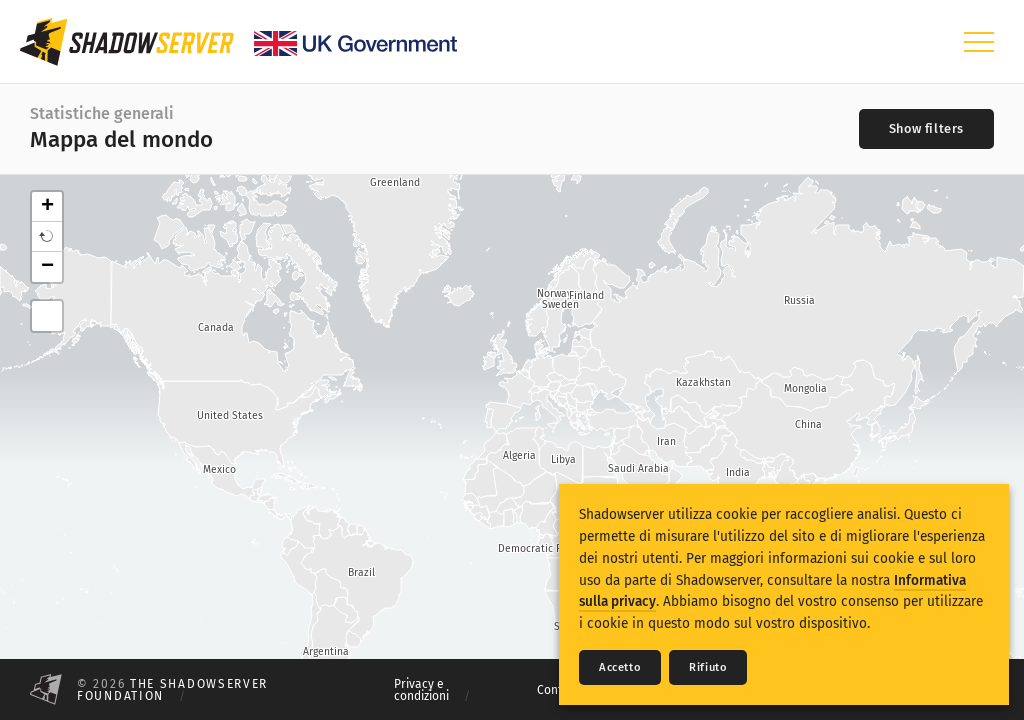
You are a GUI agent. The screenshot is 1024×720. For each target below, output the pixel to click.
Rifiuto (708, 667)
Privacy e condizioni (421, 690)
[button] (47, 237)
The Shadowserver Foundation (172, 690)
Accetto (620, 667)
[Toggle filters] (926, 129)
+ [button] (47, 207)
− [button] (47, 267)
